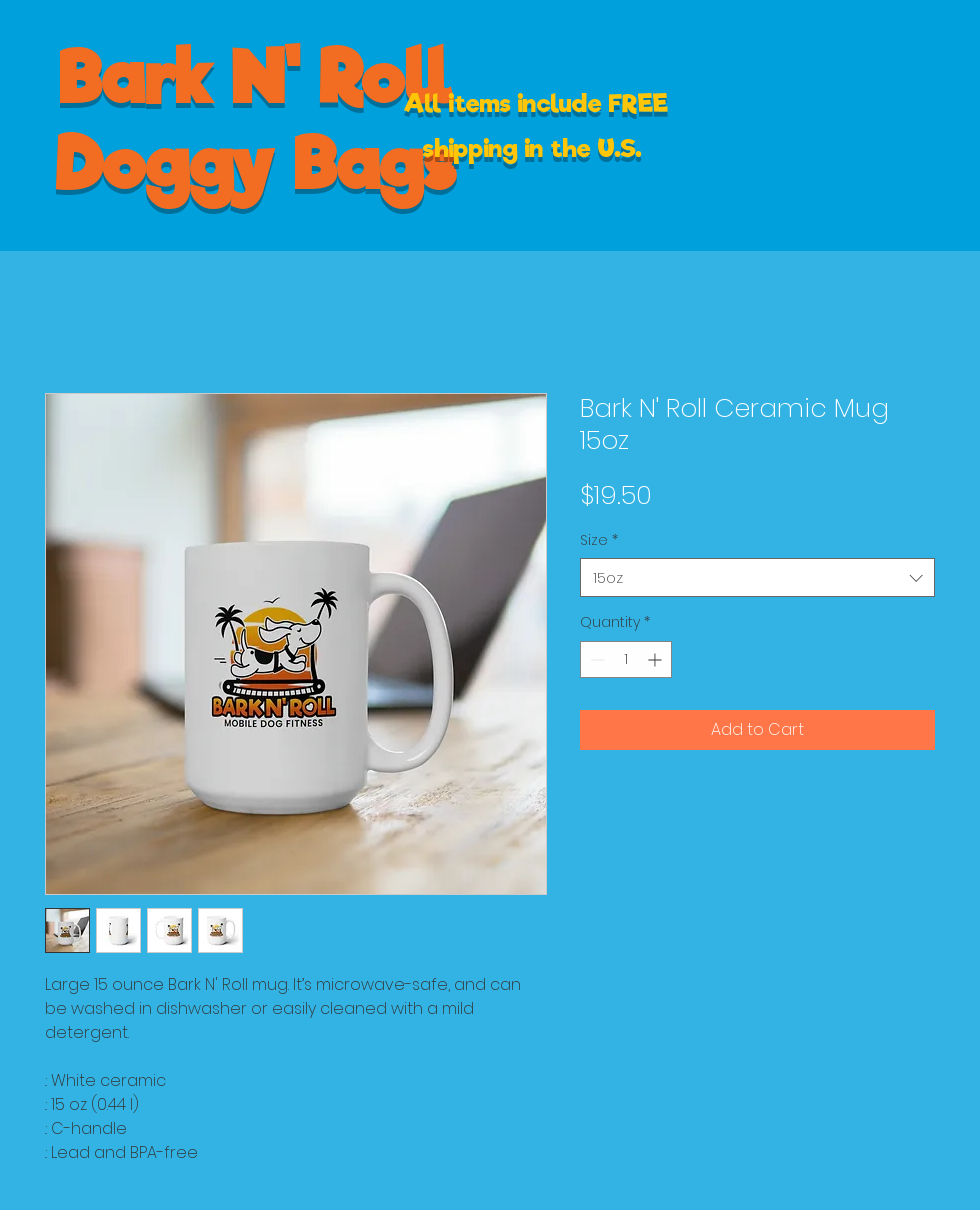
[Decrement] (595, 659)
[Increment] (656, 659)
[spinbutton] (626, 659)
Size (599, 540)
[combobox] (757, 577)
